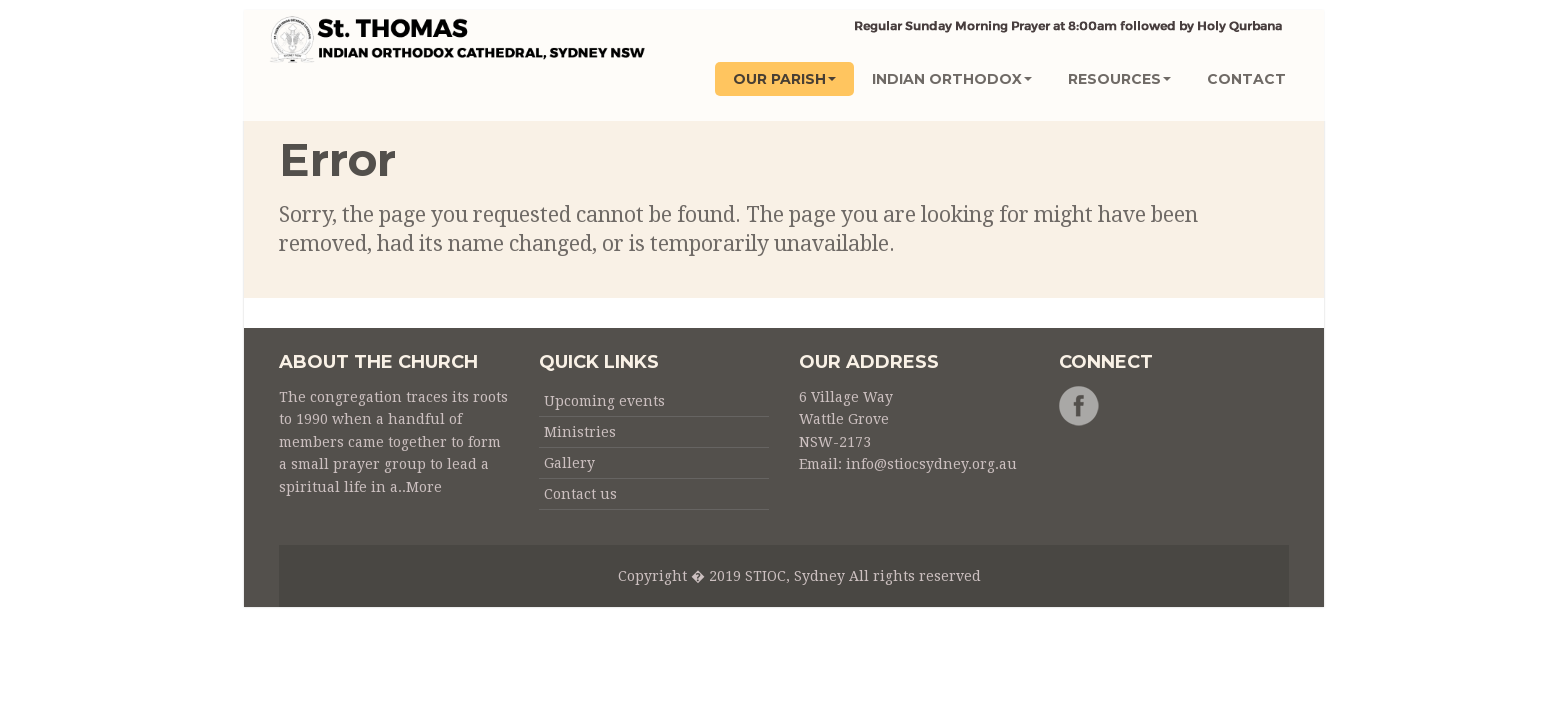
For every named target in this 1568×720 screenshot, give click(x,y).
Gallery (569, 463)
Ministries (580, 432)
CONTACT (1246, 79)
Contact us (580, 494)
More (424, 487)
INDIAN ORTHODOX (952, 79)
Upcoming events (604, 401)
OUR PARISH (784, 79)
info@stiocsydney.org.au (931, 464)
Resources (1119, 79)
